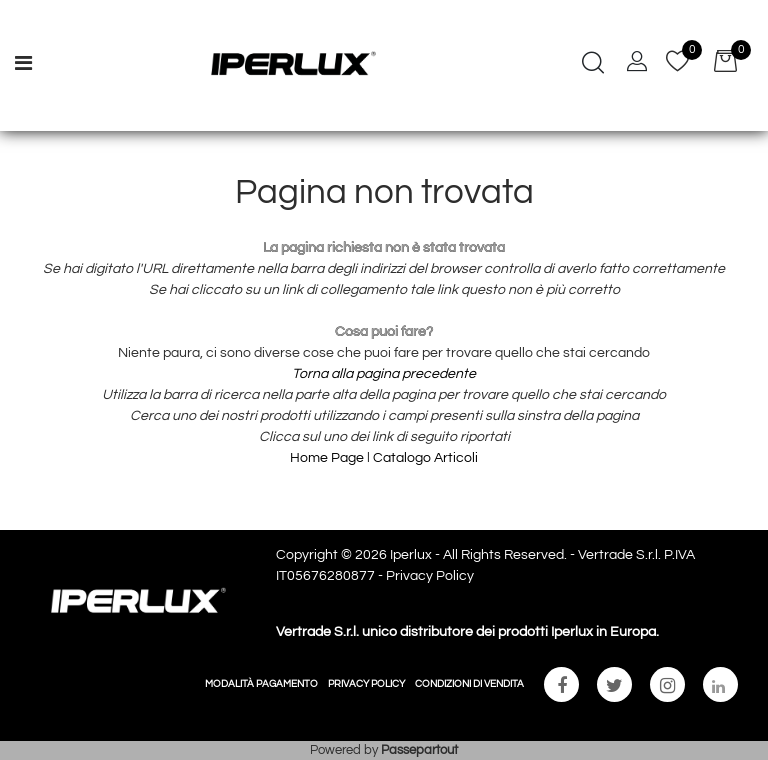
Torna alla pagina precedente (384, 374)
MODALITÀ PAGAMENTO (261, 684)
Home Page (328, 458)
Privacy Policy (430, 576)
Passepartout (419, 750)
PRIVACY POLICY (366, 684)
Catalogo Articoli (425, 458)
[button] (593, 65)
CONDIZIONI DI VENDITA (469, 684)
